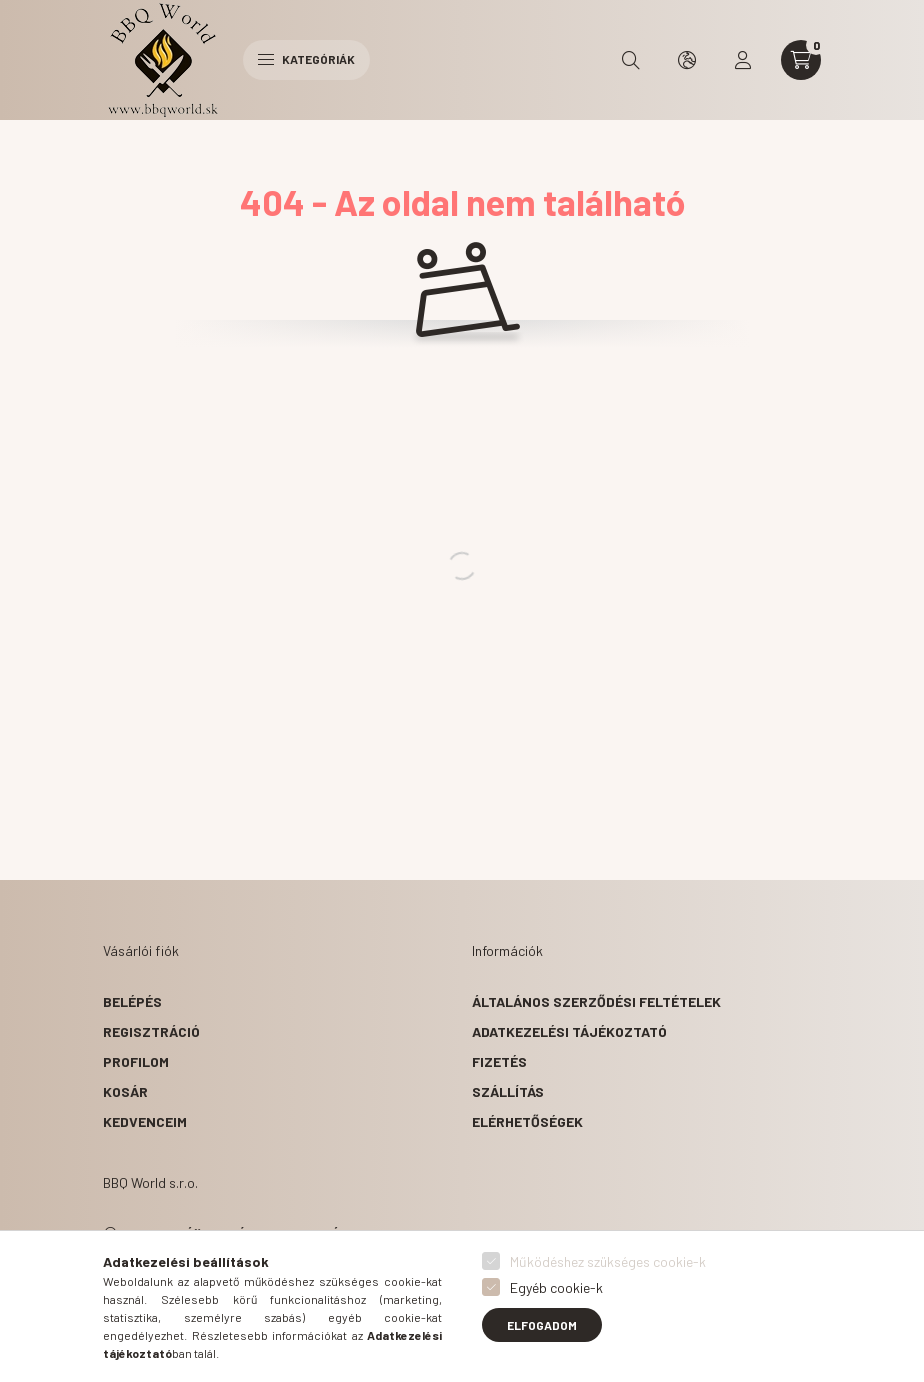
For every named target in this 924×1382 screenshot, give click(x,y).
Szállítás (508, 1091)
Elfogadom (542, 1325)
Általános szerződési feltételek (596, 1001)
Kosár (125, 1091)
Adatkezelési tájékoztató (569, 1031)
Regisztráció (151, 1031)
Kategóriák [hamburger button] (306, 59)
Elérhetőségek (527, 1121)
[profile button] (743, 60)
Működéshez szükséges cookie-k (608, 1261)
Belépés (132, 1001)
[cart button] (801, 60)
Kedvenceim (145, 1121)
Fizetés (499, 1061)
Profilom (136, 1061)
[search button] (631, 60)
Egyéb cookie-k (556, 1287)
